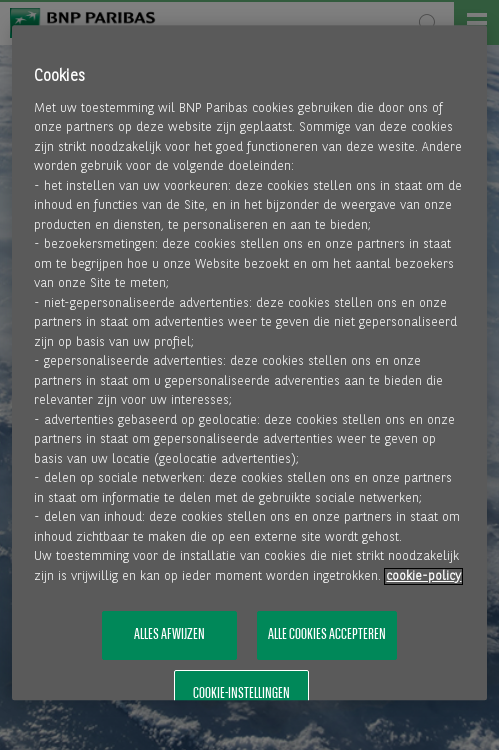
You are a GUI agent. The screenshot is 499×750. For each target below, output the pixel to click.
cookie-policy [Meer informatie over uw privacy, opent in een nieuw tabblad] (423, 576)
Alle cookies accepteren (327, 636)
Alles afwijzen (169, 636)
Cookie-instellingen (241, 694)
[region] (249, 362)
